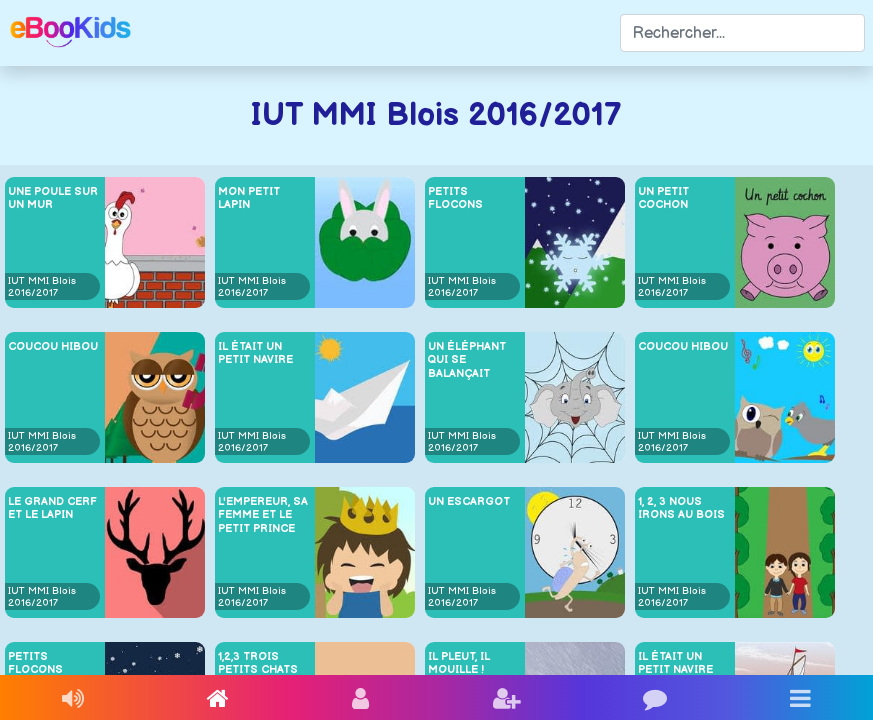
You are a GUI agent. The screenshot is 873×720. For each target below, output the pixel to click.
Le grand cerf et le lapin (52, 508)
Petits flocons (455, 198)
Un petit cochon (663, 198)
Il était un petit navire (255, 353)
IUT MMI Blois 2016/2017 (42, 287)
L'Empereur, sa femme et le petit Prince (263, 514)
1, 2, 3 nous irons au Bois (681, 508)
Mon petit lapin (249, 198)
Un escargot (469, 501)
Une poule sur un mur (53, 198)
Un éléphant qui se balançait (467, 359)
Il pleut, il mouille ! (459, 663)
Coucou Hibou (53, 346)
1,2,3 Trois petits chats (258, 663)
